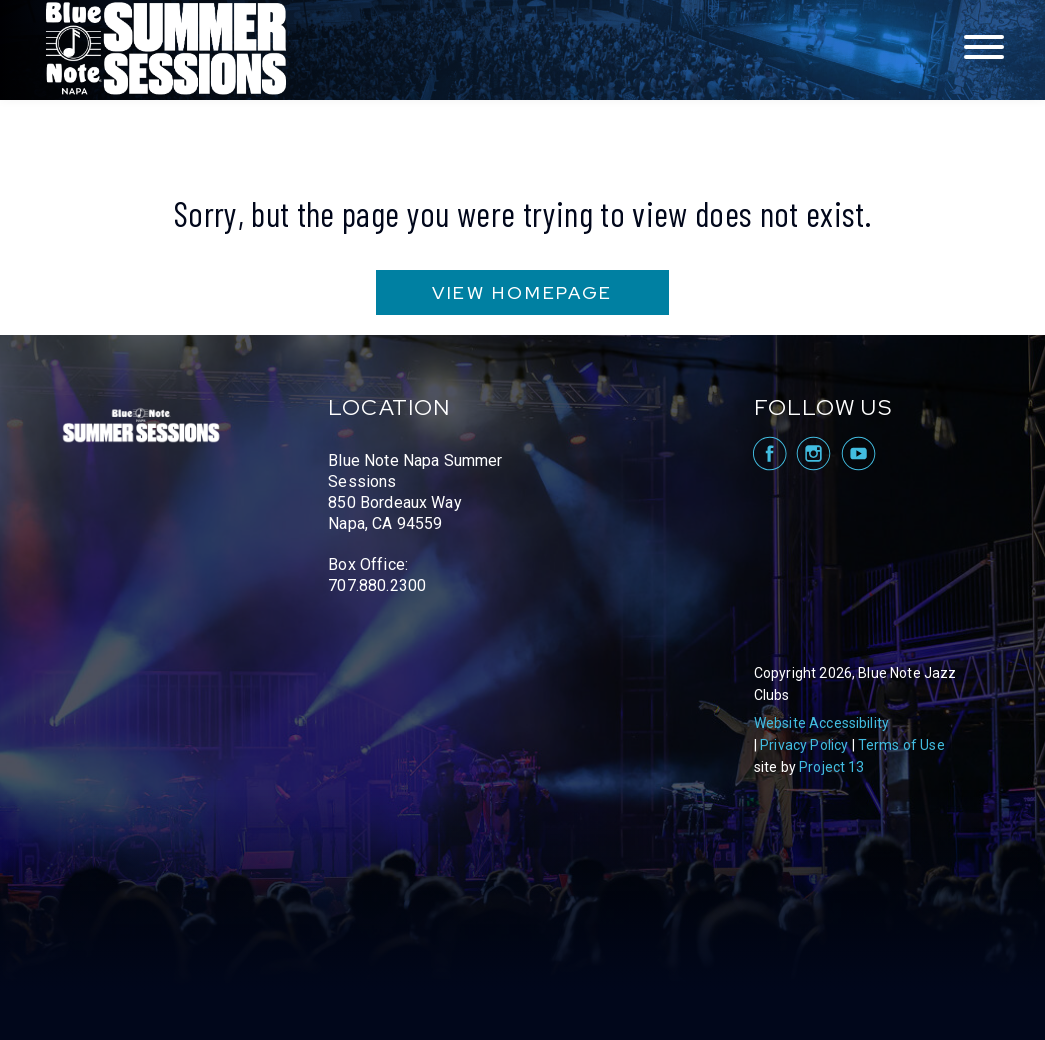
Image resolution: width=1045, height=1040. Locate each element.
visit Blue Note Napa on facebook (768, 453)
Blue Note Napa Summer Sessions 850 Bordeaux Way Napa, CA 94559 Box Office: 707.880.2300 (415, 523)
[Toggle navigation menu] (984, 48)
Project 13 (832, 767)
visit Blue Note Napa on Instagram (813, 453)
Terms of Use (901, 745)
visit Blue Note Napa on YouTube (858, 453)
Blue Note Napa (166, 50)
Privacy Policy (804, 745)
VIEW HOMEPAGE (522, 292)
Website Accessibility (821, 723)
